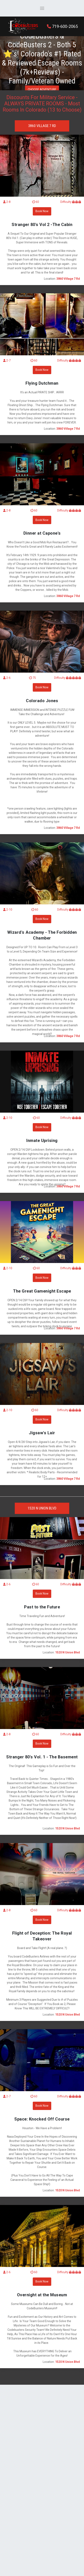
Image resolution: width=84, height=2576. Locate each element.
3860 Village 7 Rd (42, 126)
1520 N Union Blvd (42, 1508)
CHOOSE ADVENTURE (42, 89)
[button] (42, 8)
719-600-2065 (62, 26)
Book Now (42, 211)
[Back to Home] (23, 26)
